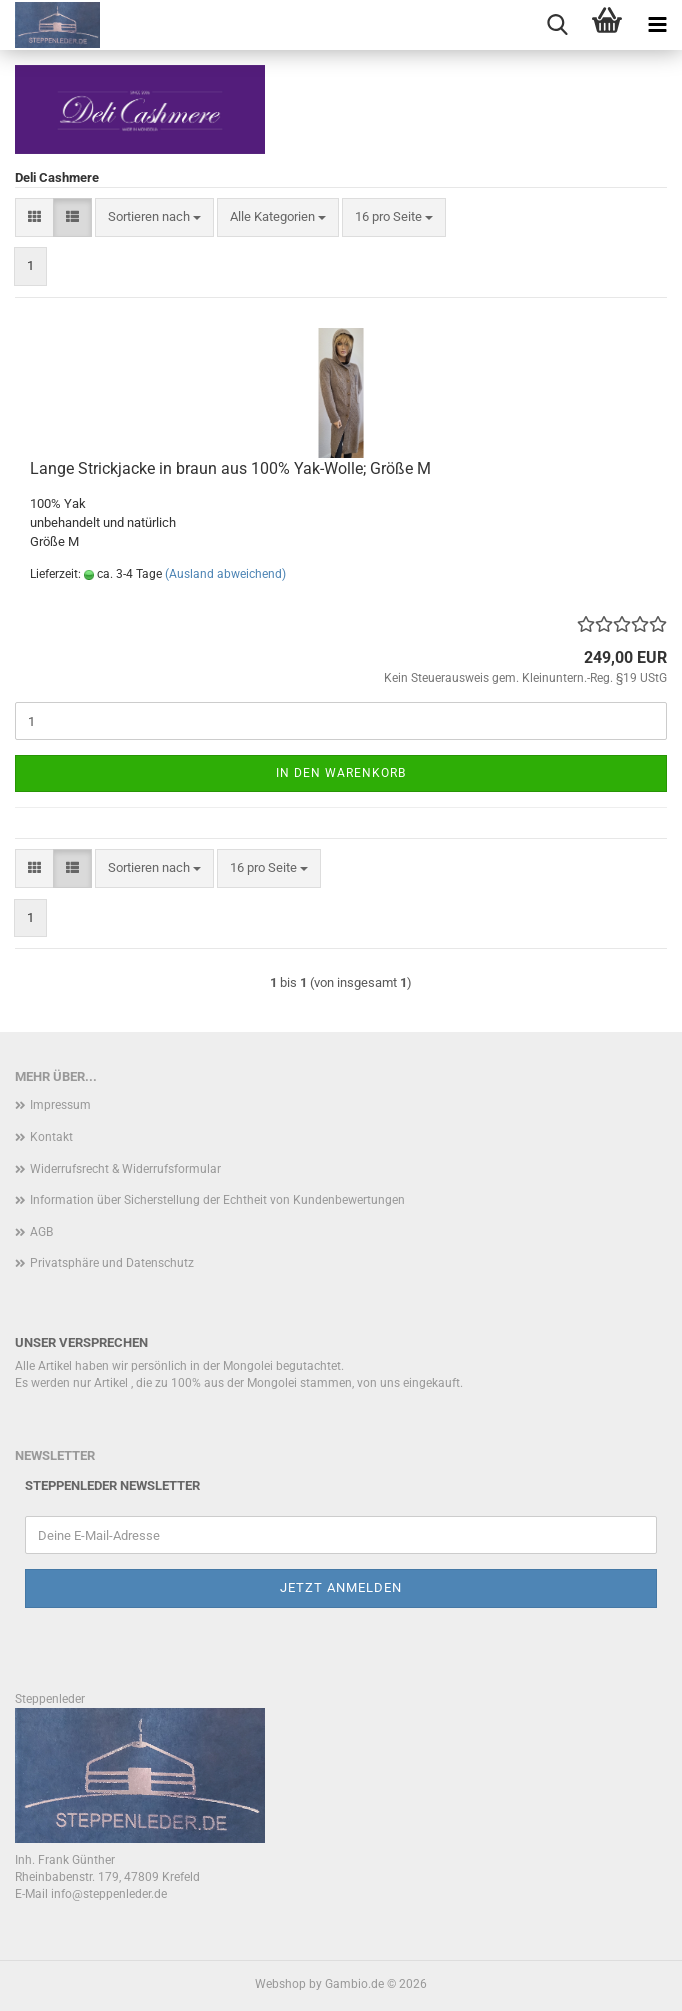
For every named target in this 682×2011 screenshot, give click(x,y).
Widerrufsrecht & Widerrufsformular (125, 1169)
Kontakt (51, 1137)
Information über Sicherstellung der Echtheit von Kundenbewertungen (217, 1200)
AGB (41, 1232)
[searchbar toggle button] (557, 25)
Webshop (280, 1984)
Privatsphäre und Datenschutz (112, 1263)
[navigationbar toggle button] (657, 25)
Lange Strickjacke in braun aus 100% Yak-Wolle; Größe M (230, 468)
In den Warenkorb (341, 773)
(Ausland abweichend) (225, 574)
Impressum (60, 1105)
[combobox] (154, 217)
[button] (34, 217)
